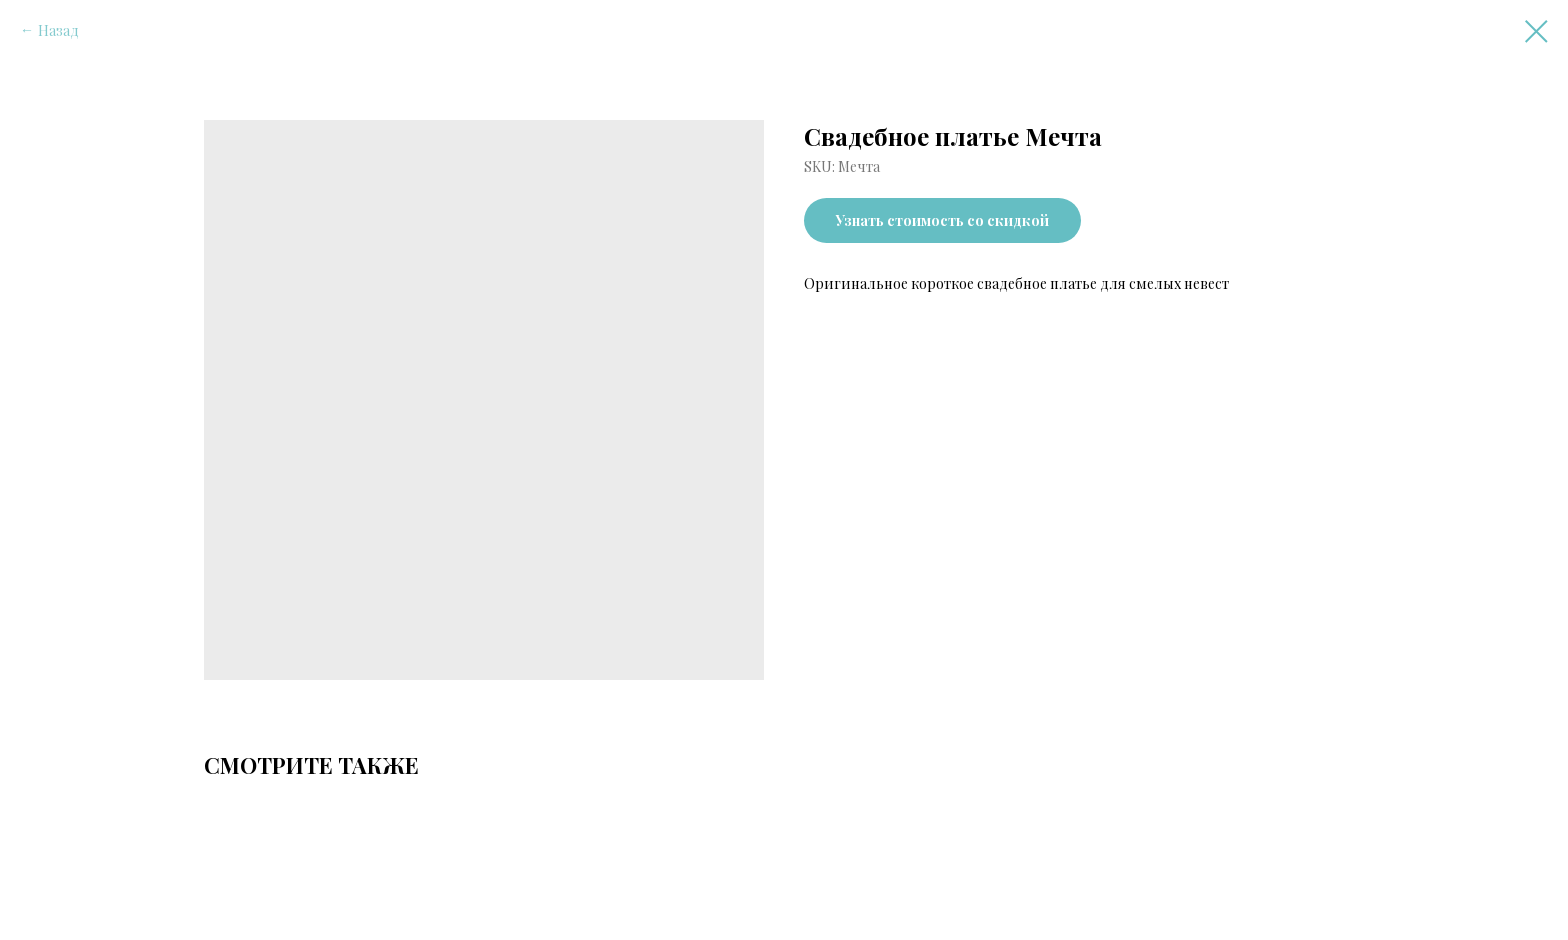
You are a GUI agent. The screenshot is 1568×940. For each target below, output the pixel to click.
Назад (58, 30)
